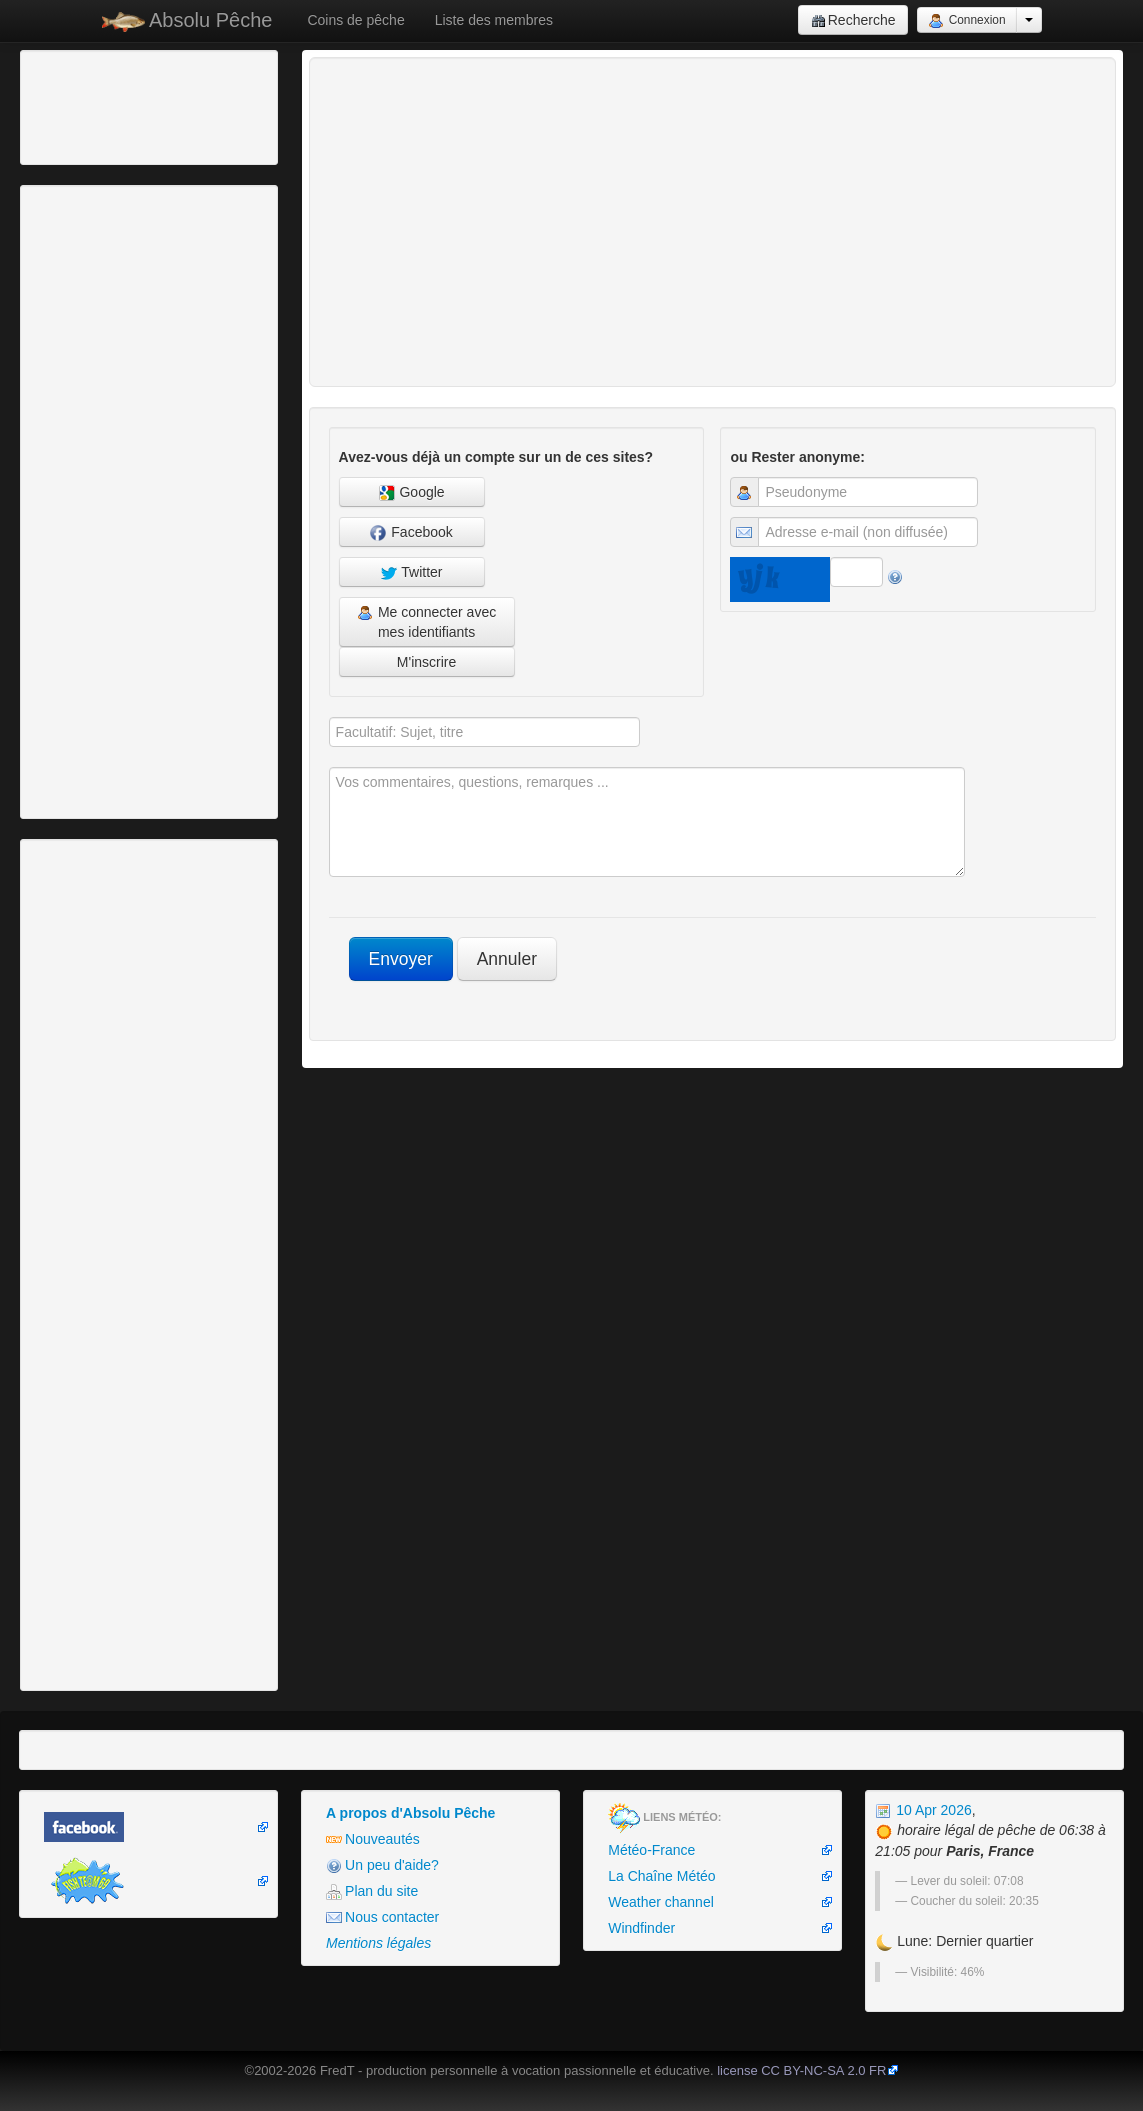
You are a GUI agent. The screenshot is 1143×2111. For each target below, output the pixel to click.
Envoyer (401, 959)
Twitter (412, 572)
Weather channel (661, 1902)
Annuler (507, 959)
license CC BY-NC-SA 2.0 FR (801, 2070)
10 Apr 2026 (923, 1810)
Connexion (966, 21)
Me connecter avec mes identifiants (426, 622)
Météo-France (651, 1850)
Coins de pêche (355, 20)
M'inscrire (426, 662)
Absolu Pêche (187, 20)
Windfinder (641, 1928)
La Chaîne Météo (661, 1876)
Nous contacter (382, 1917)
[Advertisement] (135, 105)
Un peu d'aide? (382, 1865)
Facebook (411, 532)
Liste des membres (494, 20)
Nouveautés (373, 1839)
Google (412, 492)
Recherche (853, 20)
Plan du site (372, 1891)
